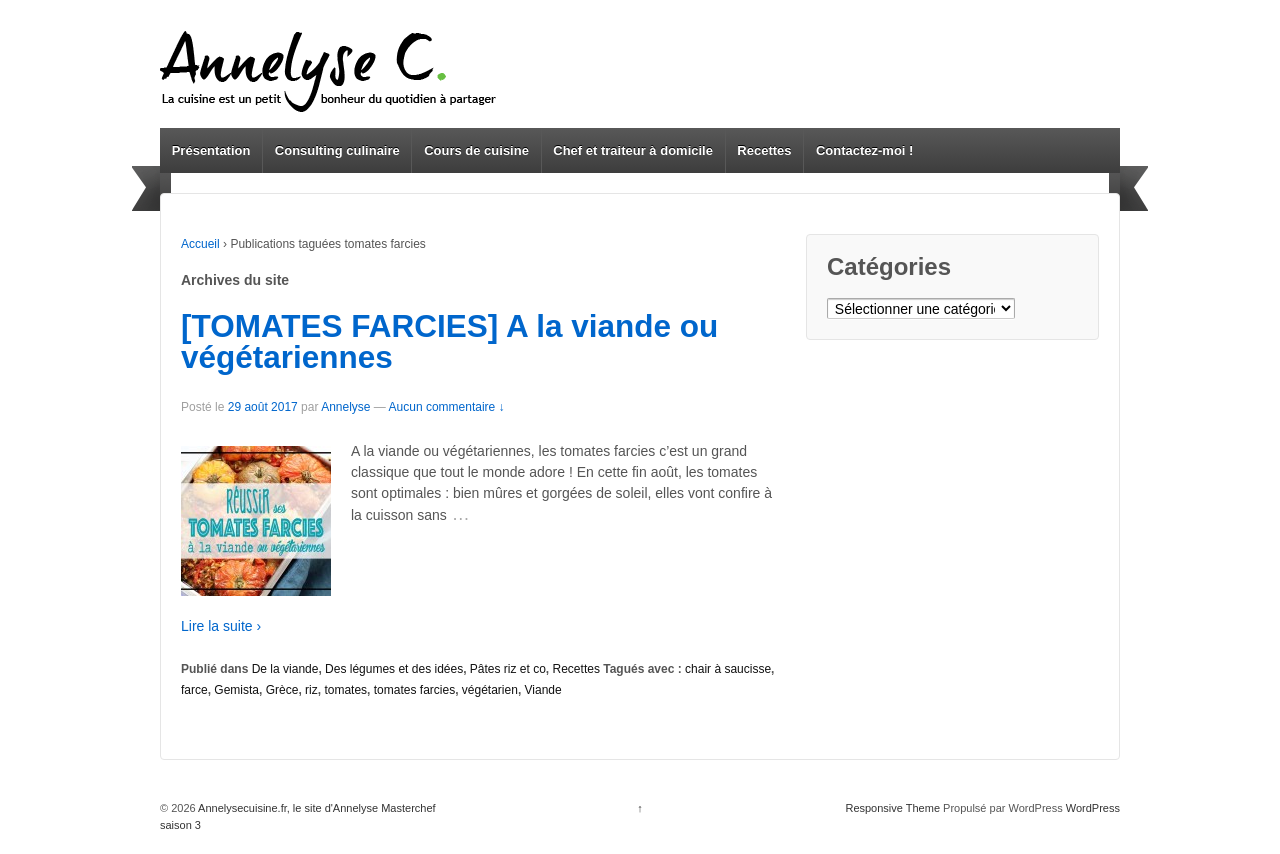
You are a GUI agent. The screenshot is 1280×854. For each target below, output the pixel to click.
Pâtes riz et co (508, 669)
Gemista (236, 690)
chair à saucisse (728, 669)
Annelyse (345, 407)
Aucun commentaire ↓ (447, 407)
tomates (345, 690)
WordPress (1093, 808)
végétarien (490, 690)
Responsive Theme (892, 808)
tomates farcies (414, 690)
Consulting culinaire (337, 150)
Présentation (211, 150)
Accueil (200, 244)
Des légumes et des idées (394, 669)
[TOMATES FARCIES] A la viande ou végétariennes (449, 342)
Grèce (282, 690)
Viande (543, 690)
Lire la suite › (221, 626)
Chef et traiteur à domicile (633, 150)
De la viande (285, 669)
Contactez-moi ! (865, 150)
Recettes (764, 150)
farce (194, 690)
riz (311, 690)
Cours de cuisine (476, 150)
